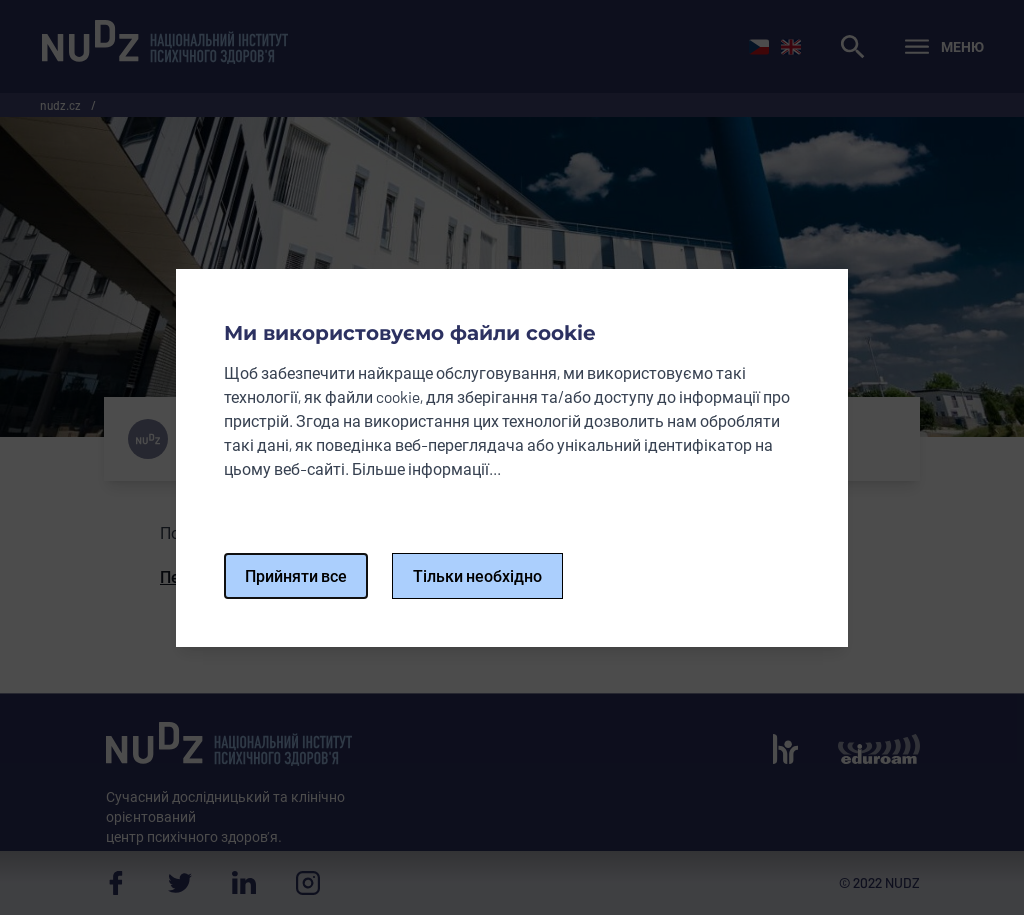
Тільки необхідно (477, 575)
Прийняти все (296, 575)
